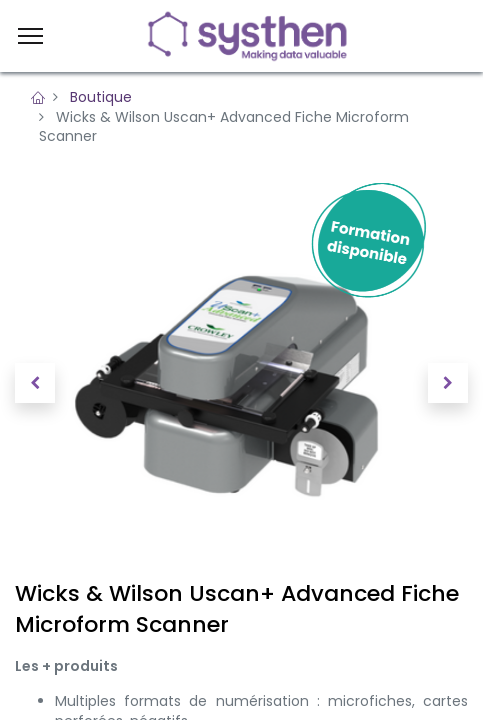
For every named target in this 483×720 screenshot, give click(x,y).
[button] (35, 383)
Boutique (101, 97)
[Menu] (30, 36)
